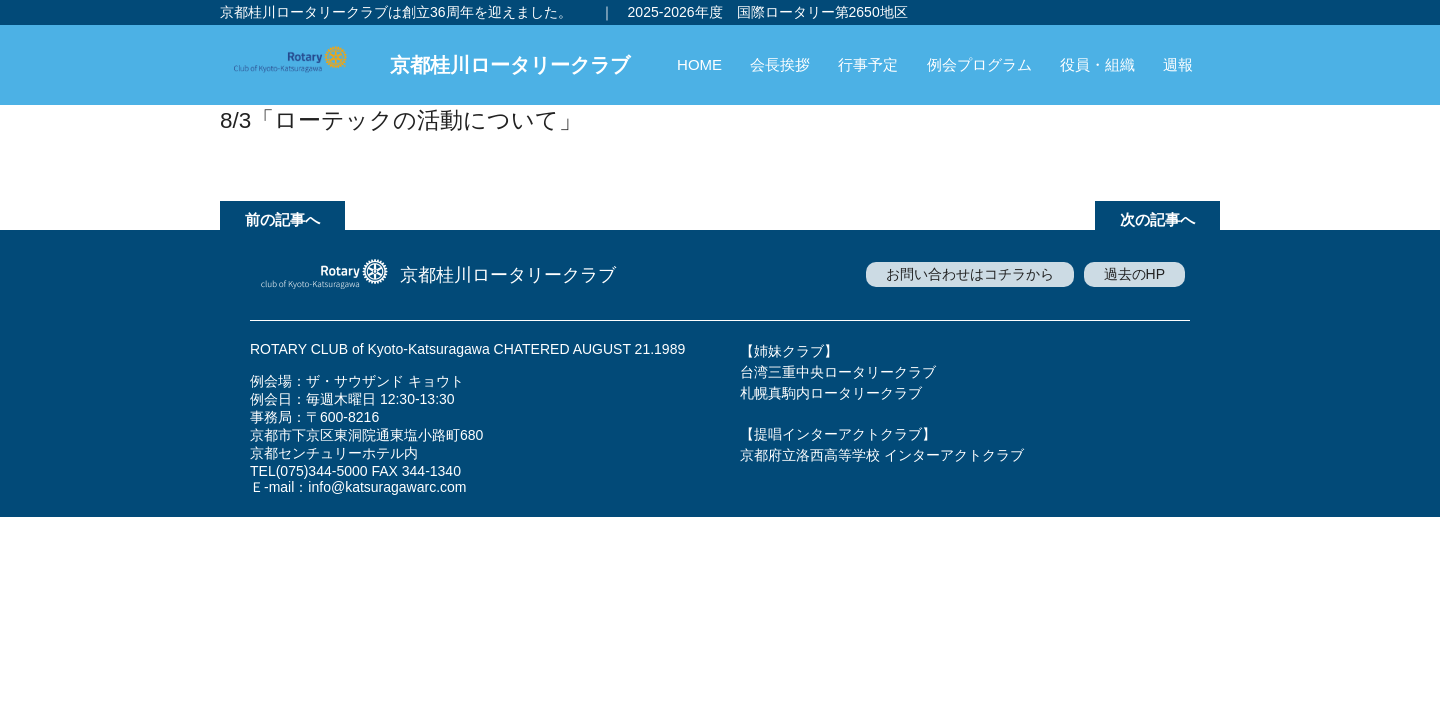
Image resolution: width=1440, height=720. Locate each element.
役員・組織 (1097, 64)
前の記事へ (282, 219)
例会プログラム (979, 64)
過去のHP (1134, 274)
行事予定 (868, 64)
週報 (1178, 64)
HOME (699, 64)
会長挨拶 (780, 64)
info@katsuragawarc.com (387, 487)
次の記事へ (1157, 219)
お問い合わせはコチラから (970, 274)
